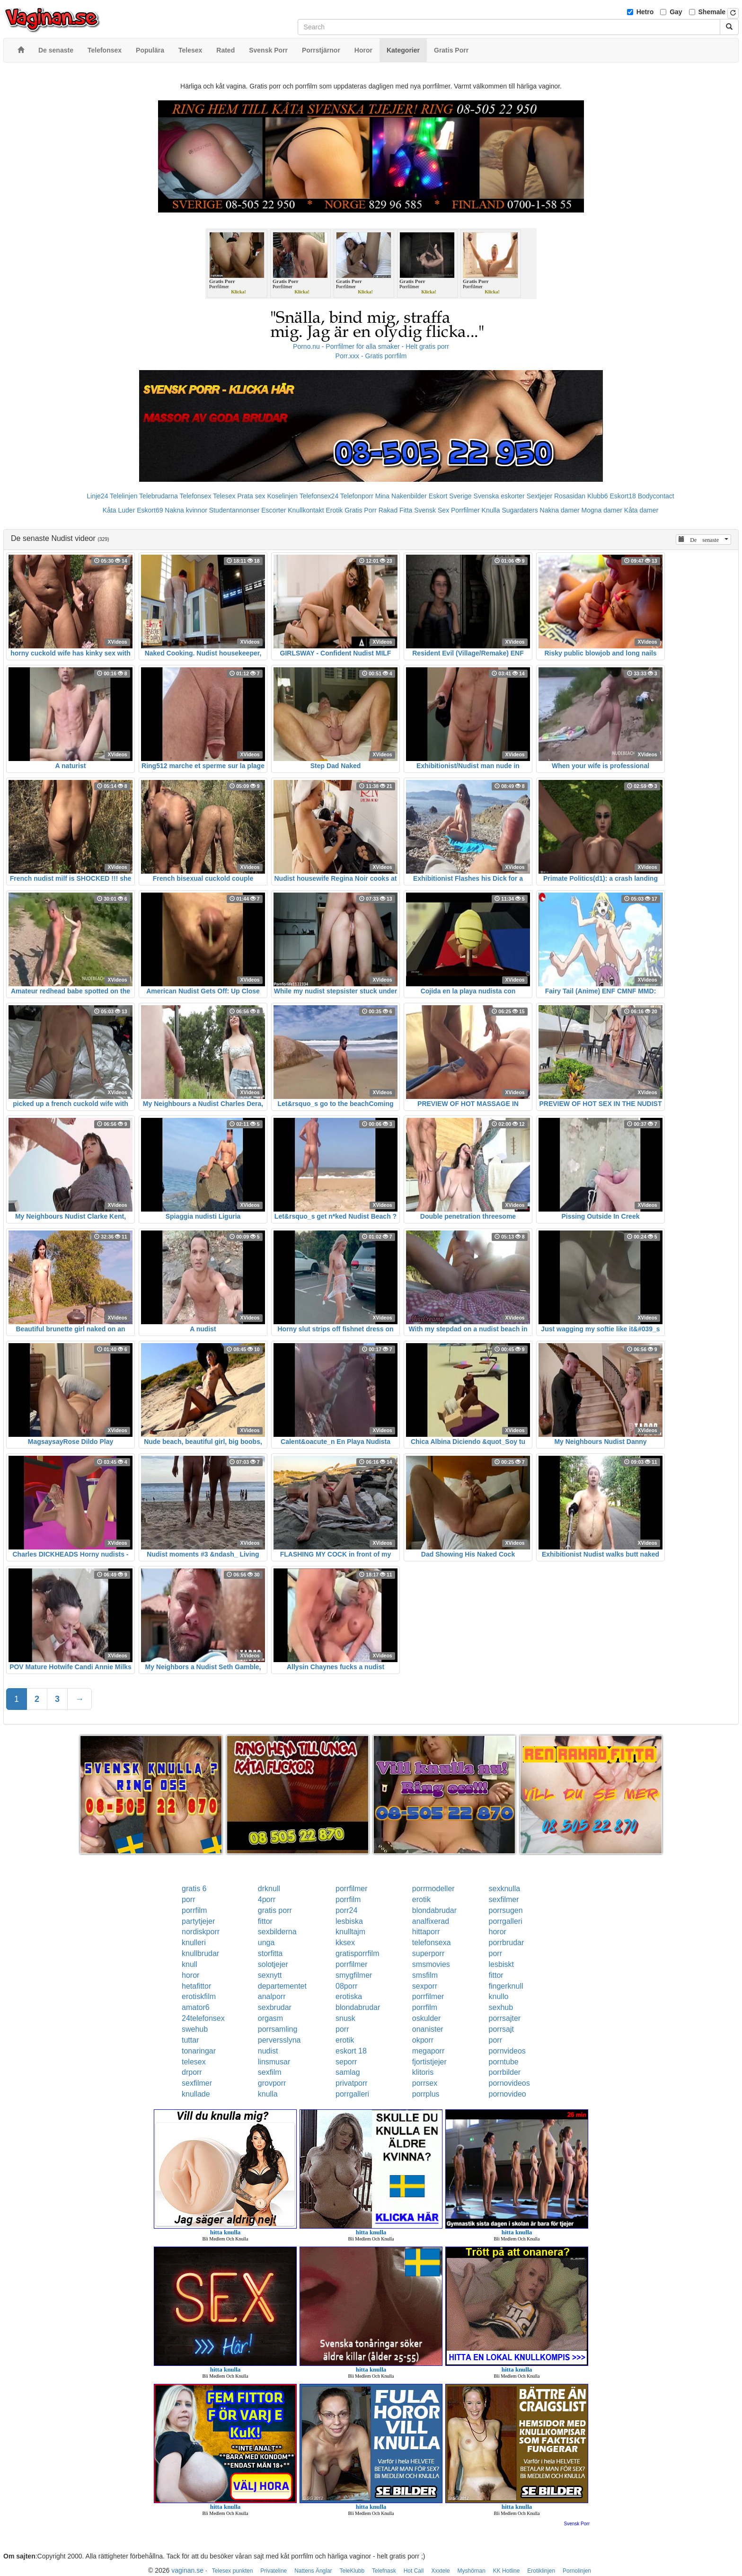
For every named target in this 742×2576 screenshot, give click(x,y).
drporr (192, 2072)
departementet (282, 1986)
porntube (504, 2062)
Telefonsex (195, 496)
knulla (268, 2094)
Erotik (334, 510)
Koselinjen (282, 496)
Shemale (712, 12)
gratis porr (275, 1910)
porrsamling (278, 2029)
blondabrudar (434, 1910)
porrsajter (505, 2018)
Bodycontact (656, 496)
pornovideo (507, 2094)
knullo (499, 1996)
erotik (421, 1899)
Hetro (645, 12)
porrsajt (501, 2029)
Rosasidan (569, 496)
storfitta (270, 1953)
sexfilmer (504, 1899)
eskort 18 (351, 2051)
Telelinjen (123, 496)
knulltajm (350, 1932)
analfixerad (430, 1921)
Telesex (224, 496)
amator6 (196, 2007)
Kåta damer (641, 510)
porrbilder (505, 2072)
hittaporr (426, 1932)
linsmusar (274, 2062)
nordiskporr (201, 1932)
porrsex (424, 2083)
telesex (194, 2062)
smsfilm (425, 1975)
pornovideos (509, 2083)
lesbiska (349, 1921)
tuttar (190, 2040)
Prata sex (251, 496)
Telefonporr (356, 496)
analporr (272, 1996)
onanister (427, 2029)
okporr (422, 2040)
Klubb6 (597, 496)
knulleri (194, 1943)
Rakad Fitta (396, 510)
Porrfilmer (465, 510)
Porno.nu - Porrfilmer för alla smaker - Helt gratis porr (371, 346)
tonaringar (199, 2051)
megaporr (428, 2051)
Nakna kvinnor (186, 510)
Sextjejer (539, 496)
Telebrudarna (158, 496)
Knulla (491, 510)
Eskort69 (150, 510)
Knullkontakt (306, 510)
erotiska (349, 1996)
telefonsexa (431, 1943)
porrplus (426, 2094)
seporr (346, 2062)
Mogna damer (602, 510)
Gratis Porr (360, 510)
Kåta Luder (119, 510)
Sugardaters (520, 510)
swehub (195, 2029)
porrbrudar (506, 1943)
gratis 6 (194, 1889)
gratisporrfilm (357, 1953)
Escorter (273, 510)
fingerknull (506, 1986)
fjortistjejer (429, 2062)
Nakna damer (560, 510)
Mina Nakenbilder (401, 496)
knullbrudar (200, 1953)
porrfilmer (352, 1889)
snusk (345, 2018)
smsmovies (431, 1964)
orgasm (270, 2018)
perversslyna (279, 2040)
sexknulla (505, 1889)
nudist (268, 2051)
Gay (676, 12)
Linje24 (97, 496)
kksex (345, 1943)
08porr (346, 1986)
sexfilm (270, 2072)
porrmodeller (433, 1889)
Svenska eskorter (499, 496)
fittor (265, 1921)
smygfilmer (354, 1975)
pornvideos (507, 2051)
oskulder (426, 2018)
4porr (266, 1899)
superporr (428, 1953)
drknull (269, 1889)
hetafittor (196, 1986)
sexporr (424, 1986)
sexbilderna (277, 1932)
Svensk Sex (431, 510)
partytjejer (198, 1921)
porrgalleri (505, 1921)
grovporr (272, 2083)
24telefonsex (203, 2018)
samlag (348, 2072)
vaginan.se (187, 2570)
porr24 (346, 1910)
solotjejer (273, 1964)
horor (497, 1932)
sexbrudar (275, 2007)
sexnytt (270, 1975)
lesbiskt (501, 1964)
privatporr (352, 2083)
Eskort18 (623, 496)
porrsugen (506, 1910)
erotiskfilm (199, 1996)
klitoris (422, 2072)
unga (266, 1943)
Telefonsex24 (319, 496)
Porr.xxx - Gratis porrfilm (371, 356)
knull (189, 1964)
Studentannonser (234, 510)
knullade (196, 2094)
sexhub (501, 2007)
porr (188, 1899)
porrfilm (348, 1899)
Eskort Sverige (450, 496)
